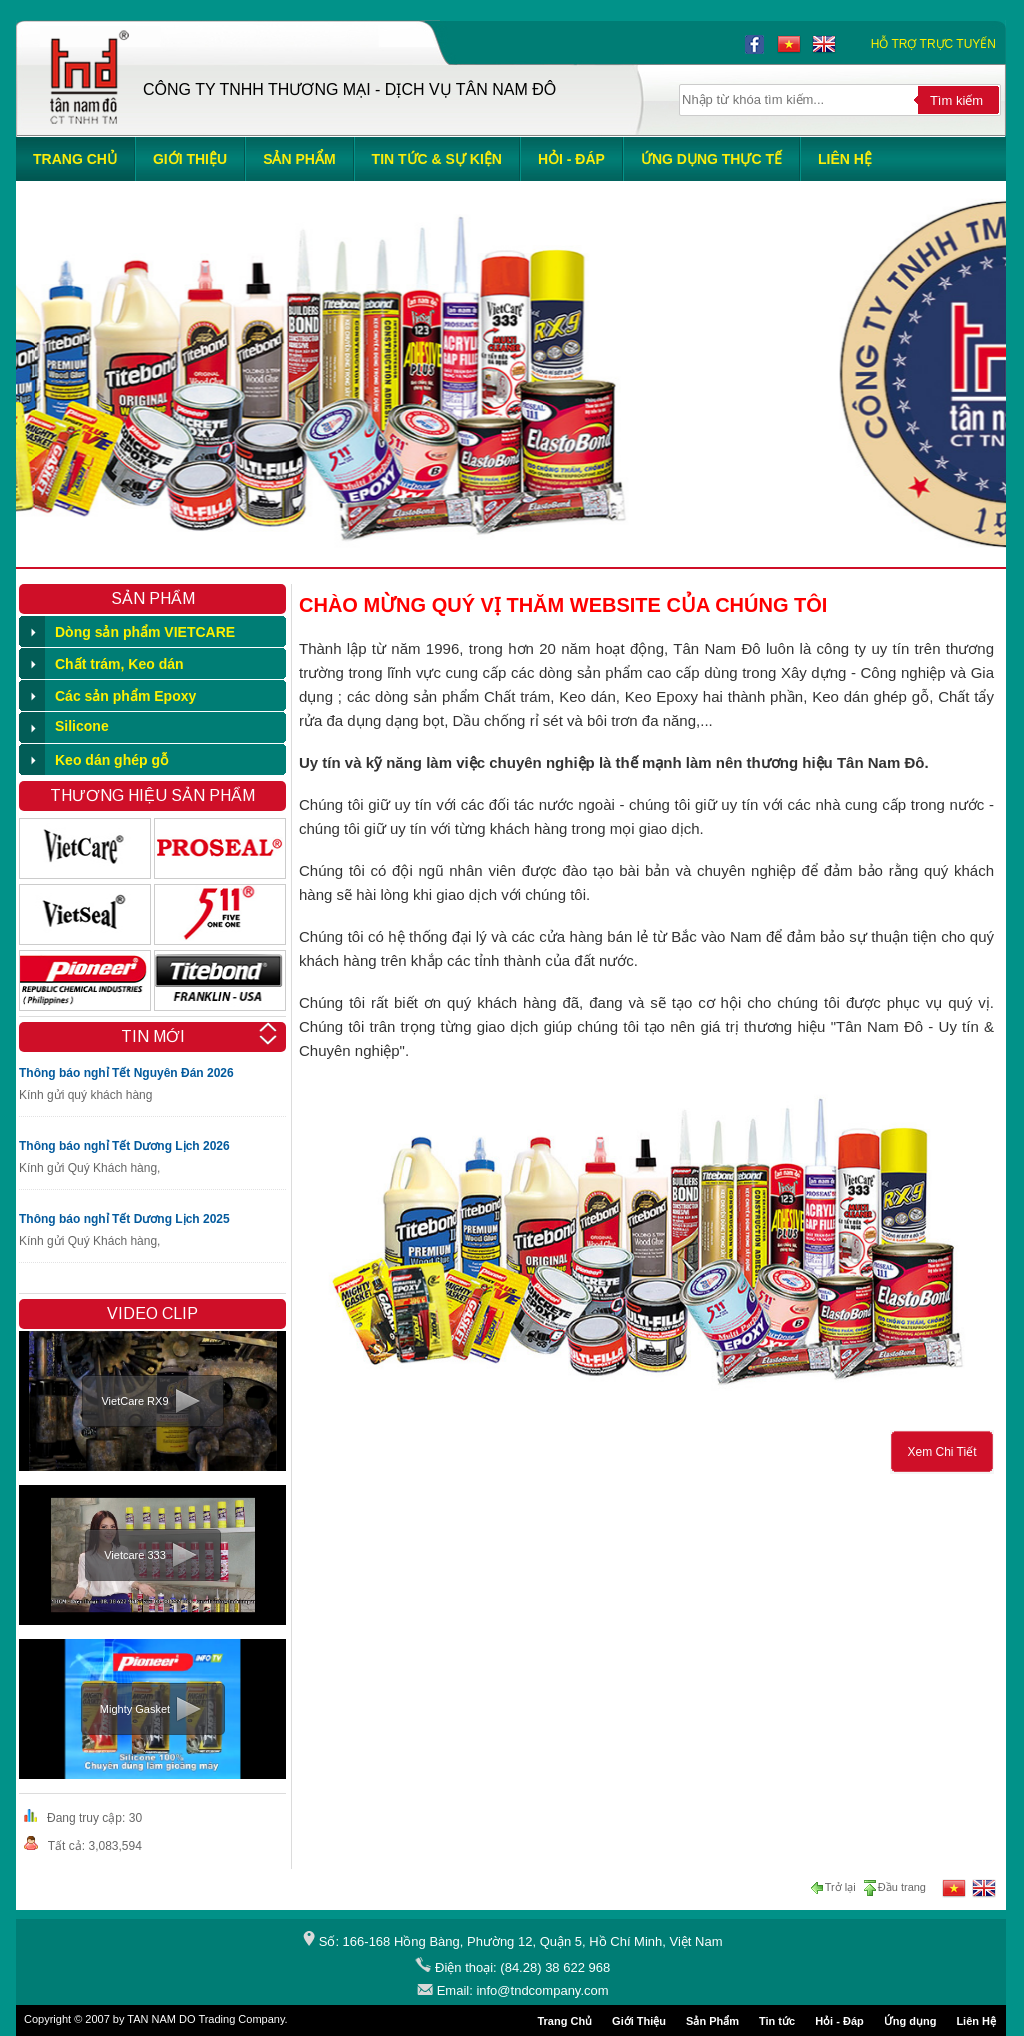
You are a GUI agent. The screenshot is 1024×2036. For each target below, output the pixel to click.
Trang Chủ (564, 2021)
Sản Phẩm (712, 2021)
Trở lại (835, 1888)
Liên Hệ (976, 2021)
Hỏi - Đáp (839, 2021)
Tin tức (777, 2021)
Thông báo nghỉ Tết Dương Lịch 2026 (124, 1146)
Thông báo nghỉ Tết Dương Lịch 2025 (124, 1219)
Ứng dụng (910, 2021)
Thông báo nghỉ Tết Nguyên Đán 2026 (126, 1073)
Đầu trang (894, 1888)
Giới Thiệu (639, 2021)
